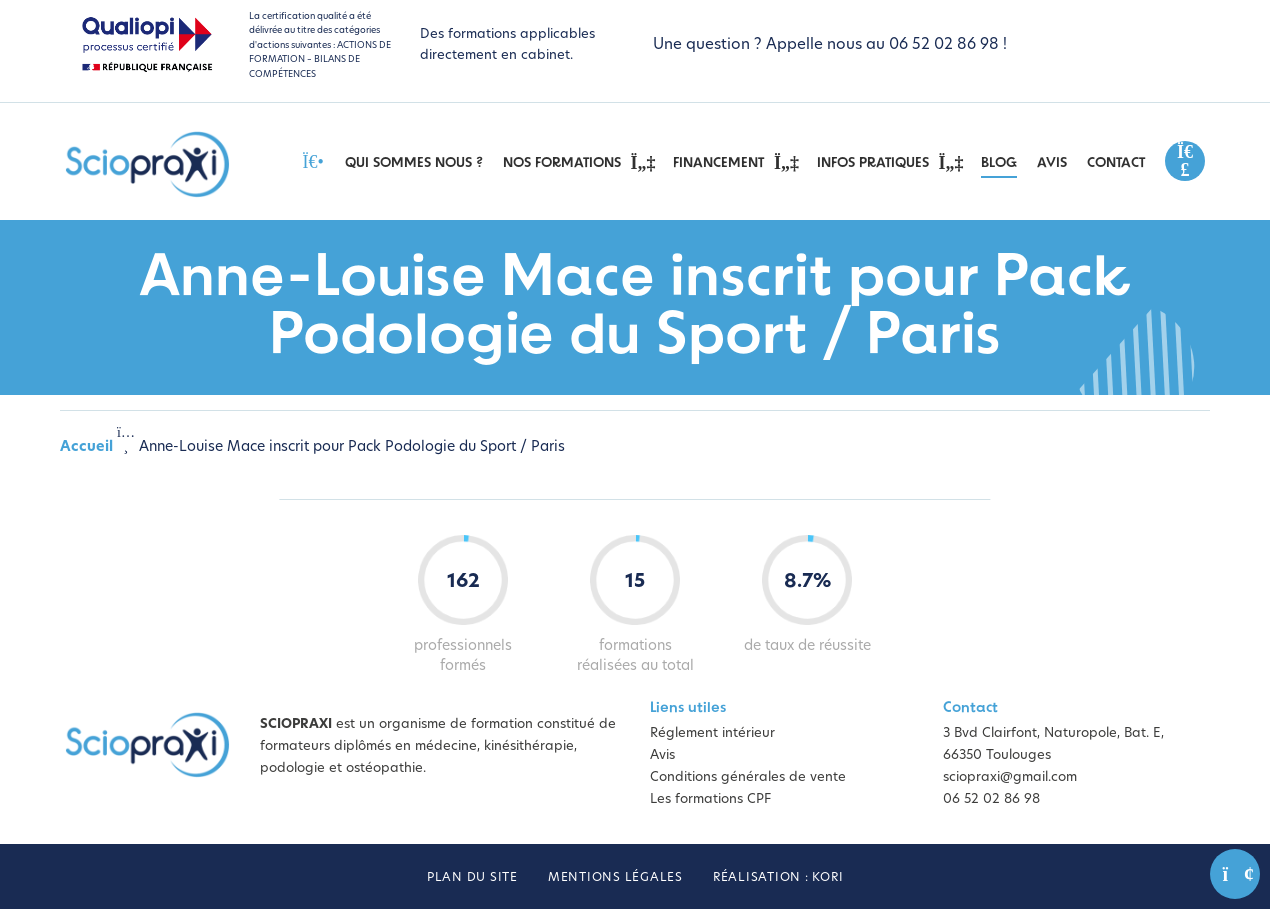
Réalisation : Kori (778, 878)
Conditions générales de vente (748, 777)
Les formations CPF (710, 799)
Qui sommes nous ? (414, 163)
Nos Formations (578, 163)
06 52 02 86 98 (991, 799)
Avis (1052, 163)
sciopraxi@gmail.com (1010, 777)
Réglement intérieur (712, 733)
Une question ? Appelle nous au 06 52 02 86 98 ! (830, 45)
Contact (1116, 163)
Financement (735, 163)
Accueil (86, 447)
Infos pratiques (889, 163)
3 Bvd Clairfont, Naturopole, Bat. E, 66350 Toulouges (1053, 744)
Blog (999, 163)
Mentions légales (615, 878)
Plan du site (472, 878)
